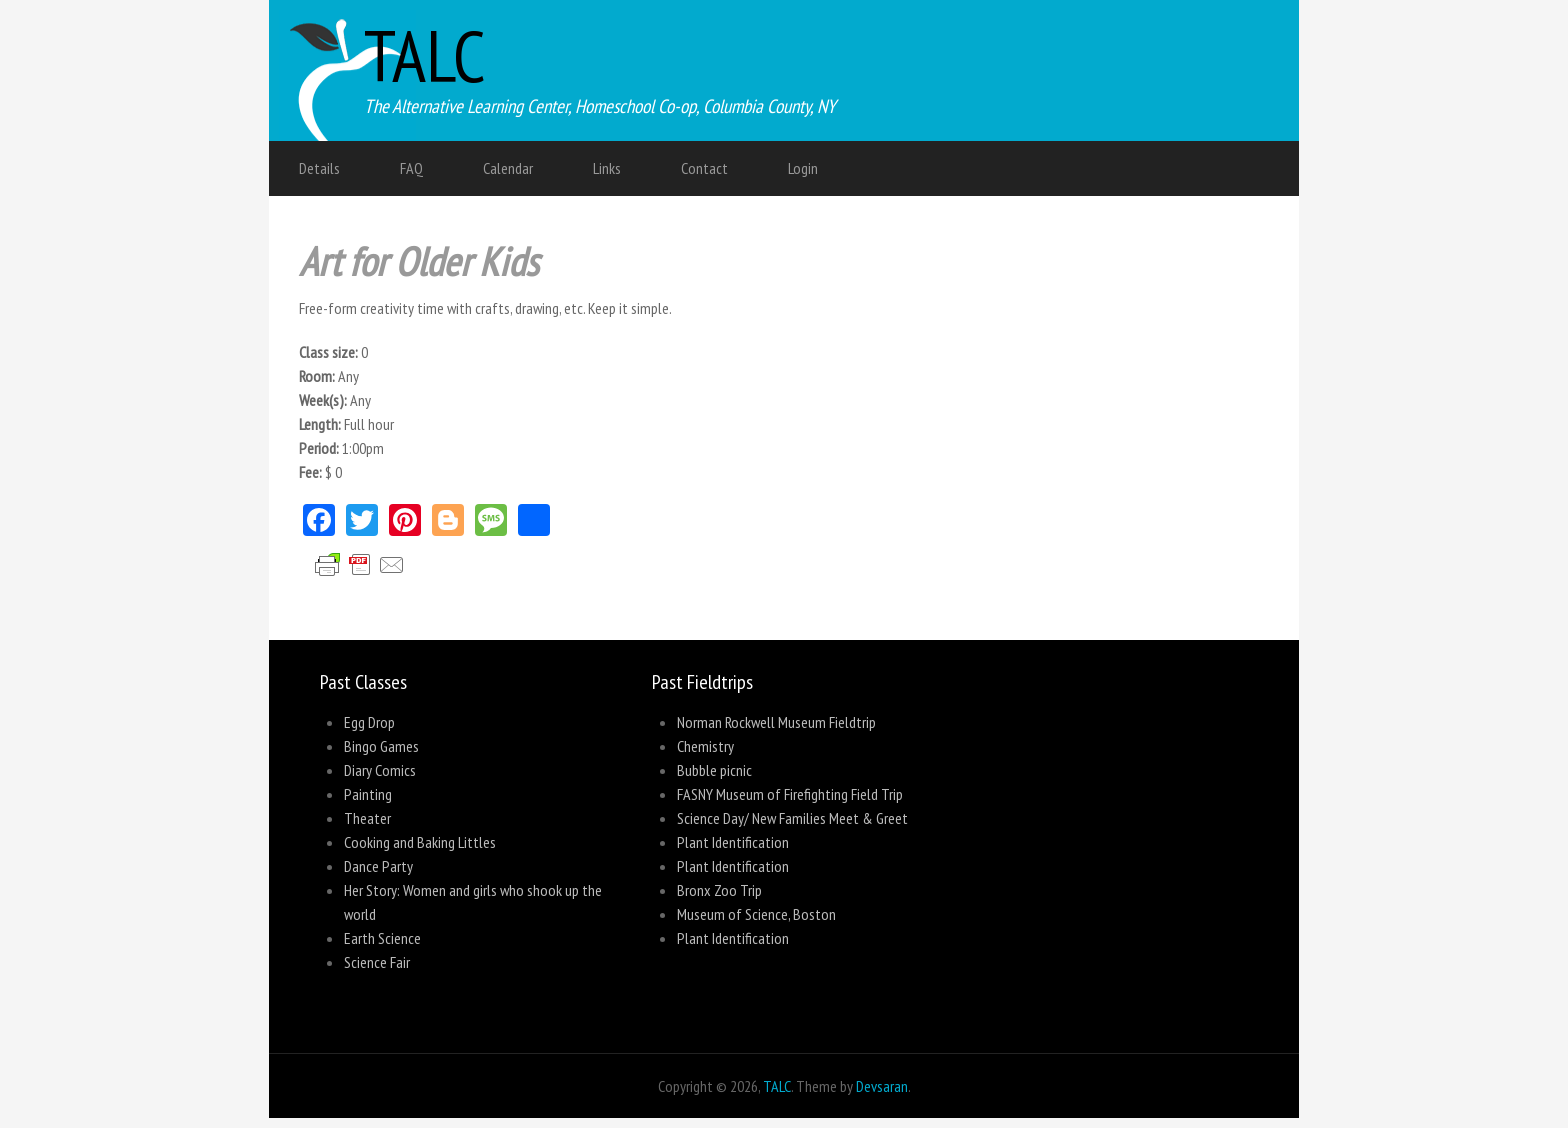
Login (803, 168)
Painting (368, 794)
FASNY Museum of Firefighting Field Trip (790, 794)
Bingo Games (381, 746)
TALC (425, 55)
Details (319, 168)
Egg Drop (369, 722)
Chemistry (705, 746)
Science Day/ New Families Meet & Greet (792, 818)
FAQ (411, 168)
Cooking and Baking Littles (420, 842)
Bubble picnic (714, 770)
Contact (704, 168)
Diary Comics (380, 770)
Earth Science (382, 938)
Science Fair (377, 962)
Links (607, 168)
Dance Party (378, 866)
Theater (367, 818)
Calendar (508, 168)
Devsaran (882, 1086)
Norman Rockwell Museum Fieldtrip (776, 722)
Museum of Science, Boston (756, 914)
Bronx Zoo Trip (719, 890)
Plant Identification (733, 842)
